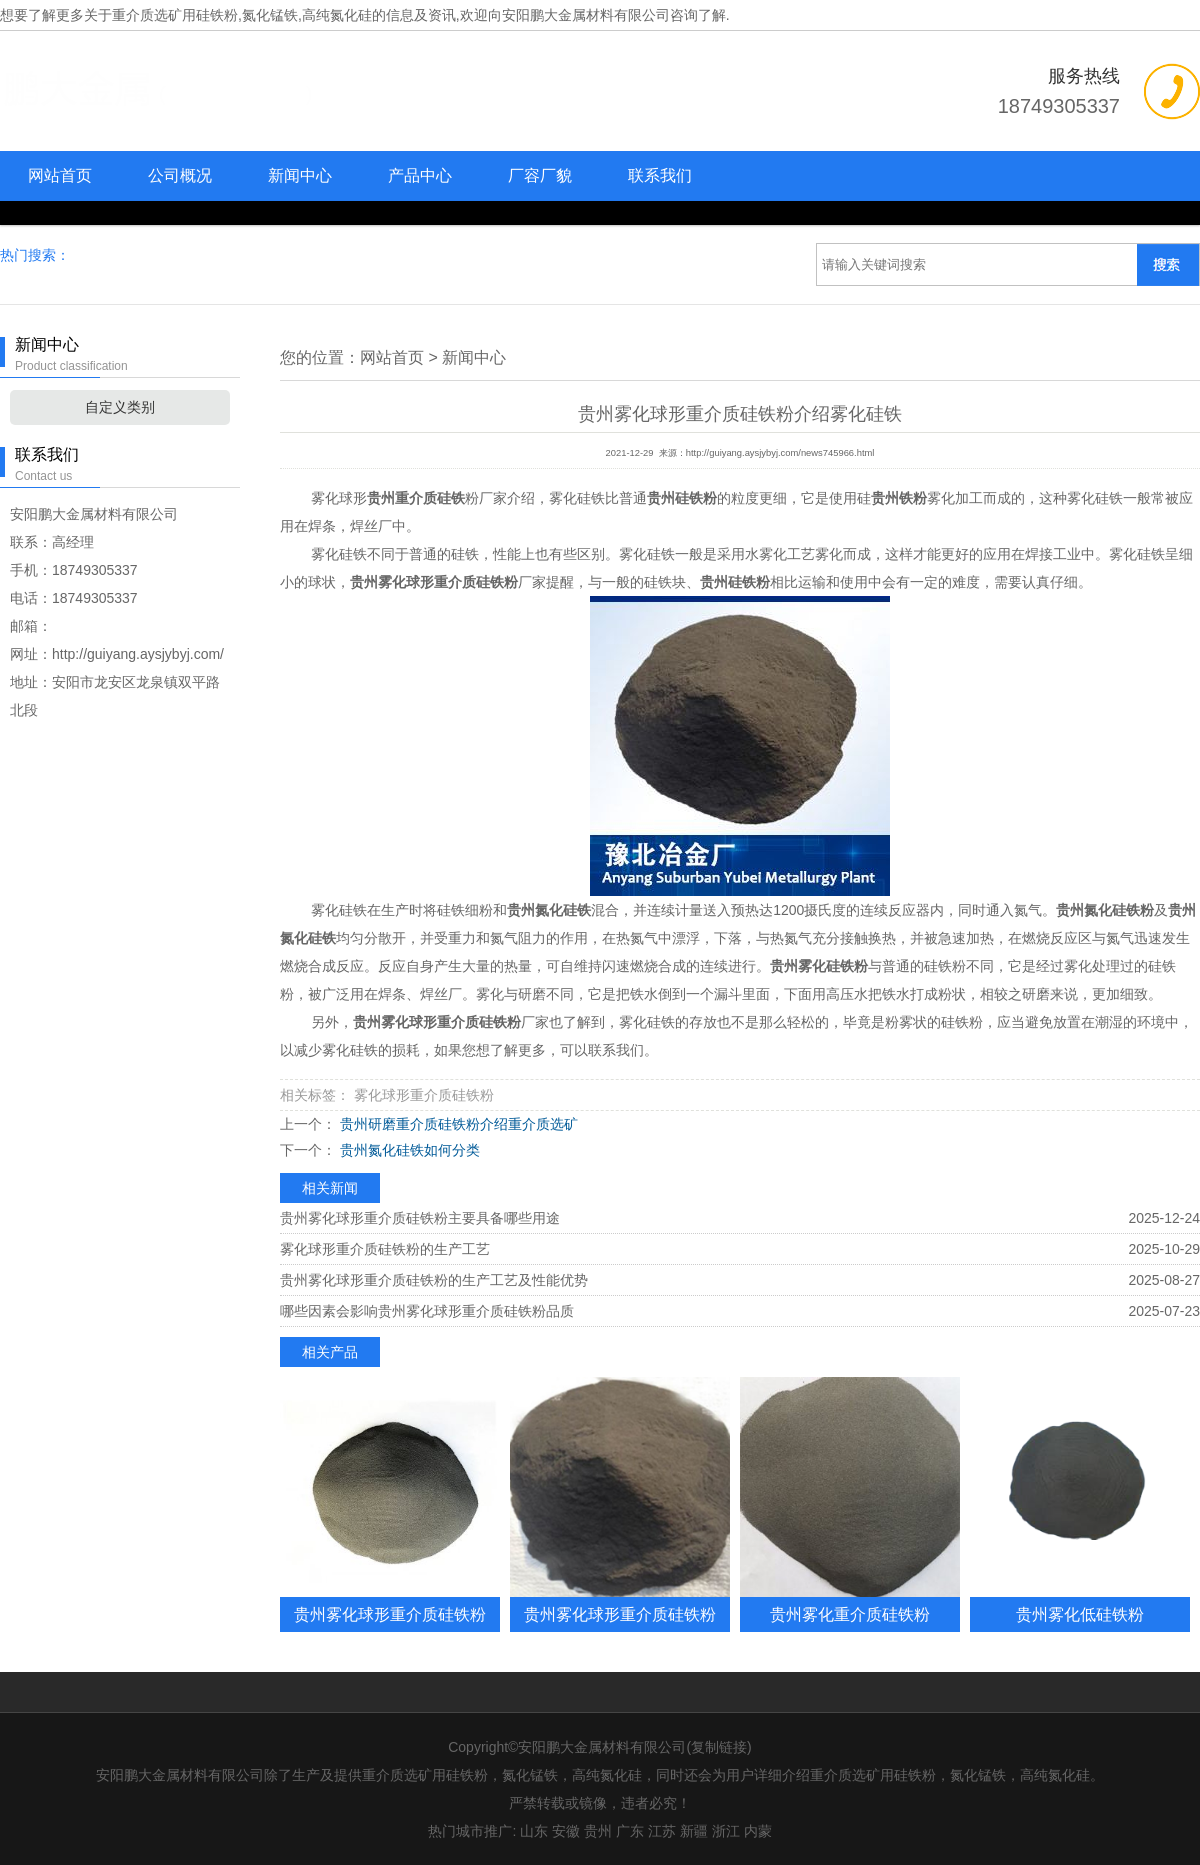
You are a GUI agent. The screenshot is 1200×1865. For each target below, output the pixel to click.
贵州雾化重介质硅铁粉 (850, 1614)
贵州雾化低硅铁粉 (1080, 1614)
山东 (534, 1831)
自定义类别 (120, 407)
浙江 (726, 1831)
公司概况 (180, 175)
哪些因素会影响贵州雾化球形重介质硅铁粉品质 (427, 1311)
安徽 (566, 1831)
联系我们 (660, 175)
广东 (630, 1831)
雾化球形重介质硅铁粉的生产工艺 (385, 1249)
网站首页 (60, 175)
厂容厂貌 (540, 175)
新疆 (694, 1831)
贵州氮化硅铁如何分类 (408, 1150)
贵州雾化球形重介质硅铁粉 (390, 1614)
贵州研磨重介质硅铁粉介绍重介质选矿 (457, 1124)
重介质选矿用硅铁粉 (175, 15)
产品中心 (420, 175)
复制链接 (719, 1747)
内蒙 (758, 1831)
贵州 (598, 1831)
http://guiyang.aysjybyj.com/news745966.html (780, 453)
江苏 (662, 1831)
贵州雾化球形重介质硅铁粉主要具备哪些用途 (420, 1218)
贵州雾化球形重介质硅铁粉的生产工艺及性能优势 (434, 1280)
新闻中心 (300, 175)
